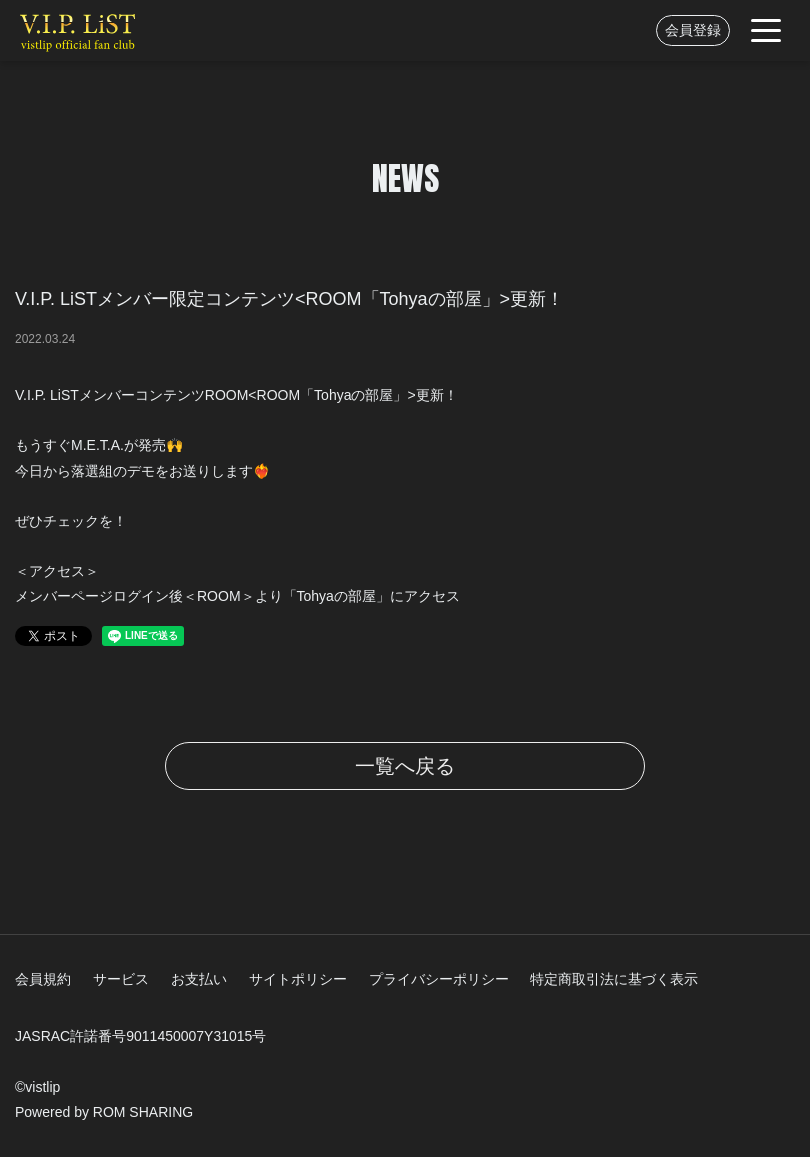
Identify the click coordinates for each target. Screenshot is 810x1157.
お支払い (199, 979)
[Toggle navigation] (766, 30)
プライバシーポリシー (439, 979)
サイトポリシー (298, 979)
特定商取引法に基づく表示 (614, 979)
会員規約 (43, 979)
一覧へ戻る (405, 766)
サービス (121, 979)
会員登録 (693, 30)
